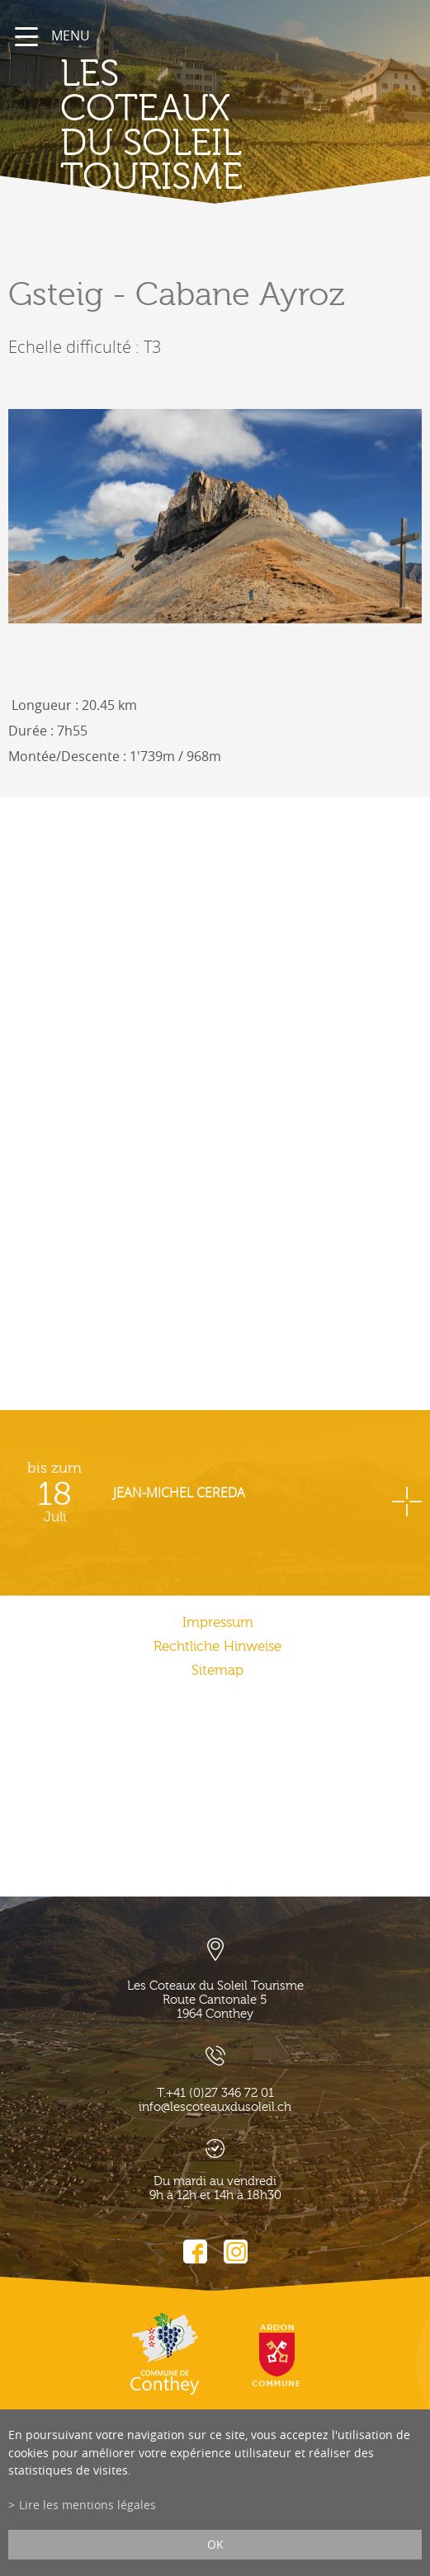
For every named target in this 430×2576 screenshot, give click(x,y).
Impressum (217, 1622)
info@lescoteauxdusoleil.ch (215, 2107)
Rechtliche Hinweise (217, 1646)
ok (215, 2544)
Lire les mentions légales (87, 2505)
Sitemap (217, 1670)
